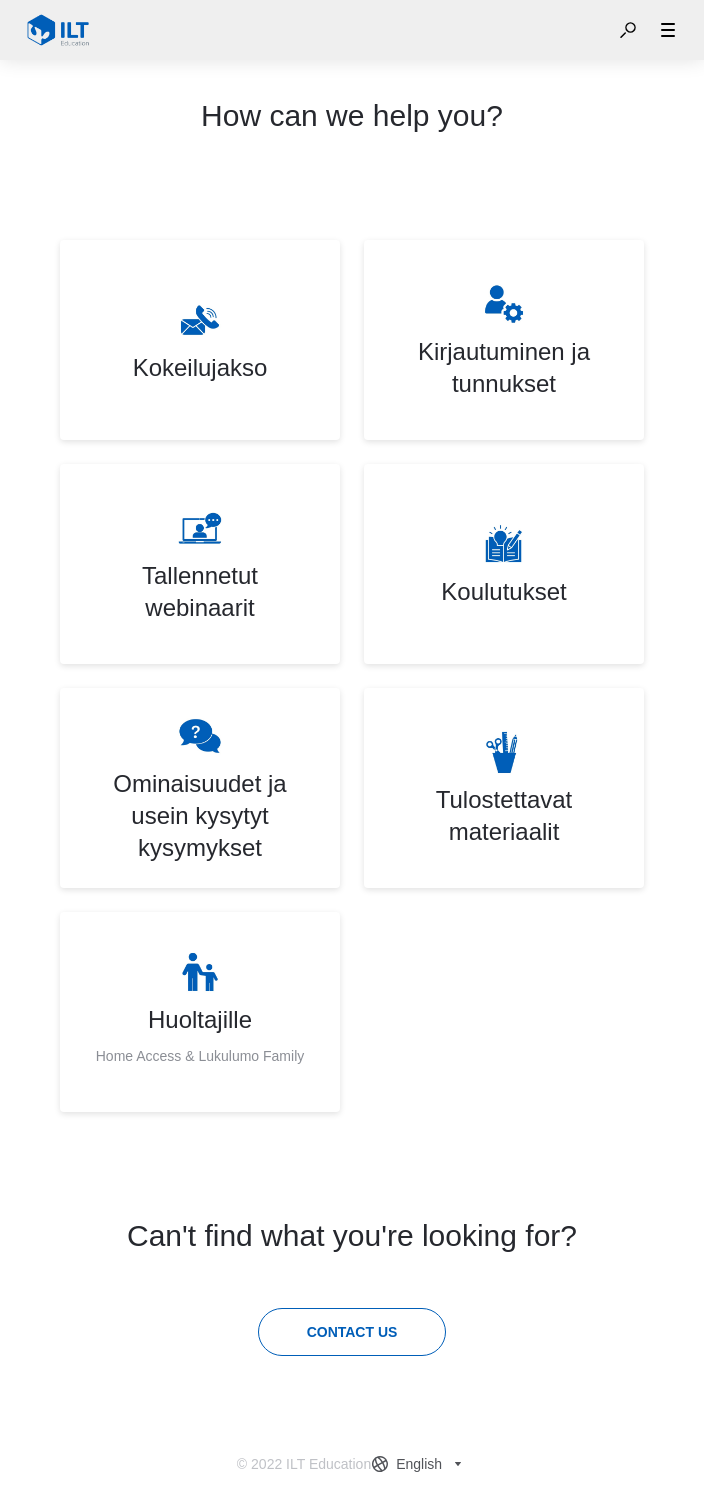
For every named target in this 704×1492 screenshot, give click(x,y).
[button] (628, 30)
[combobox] (419, 1464)
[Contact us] (352, 1332)
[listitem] (200, 340)
